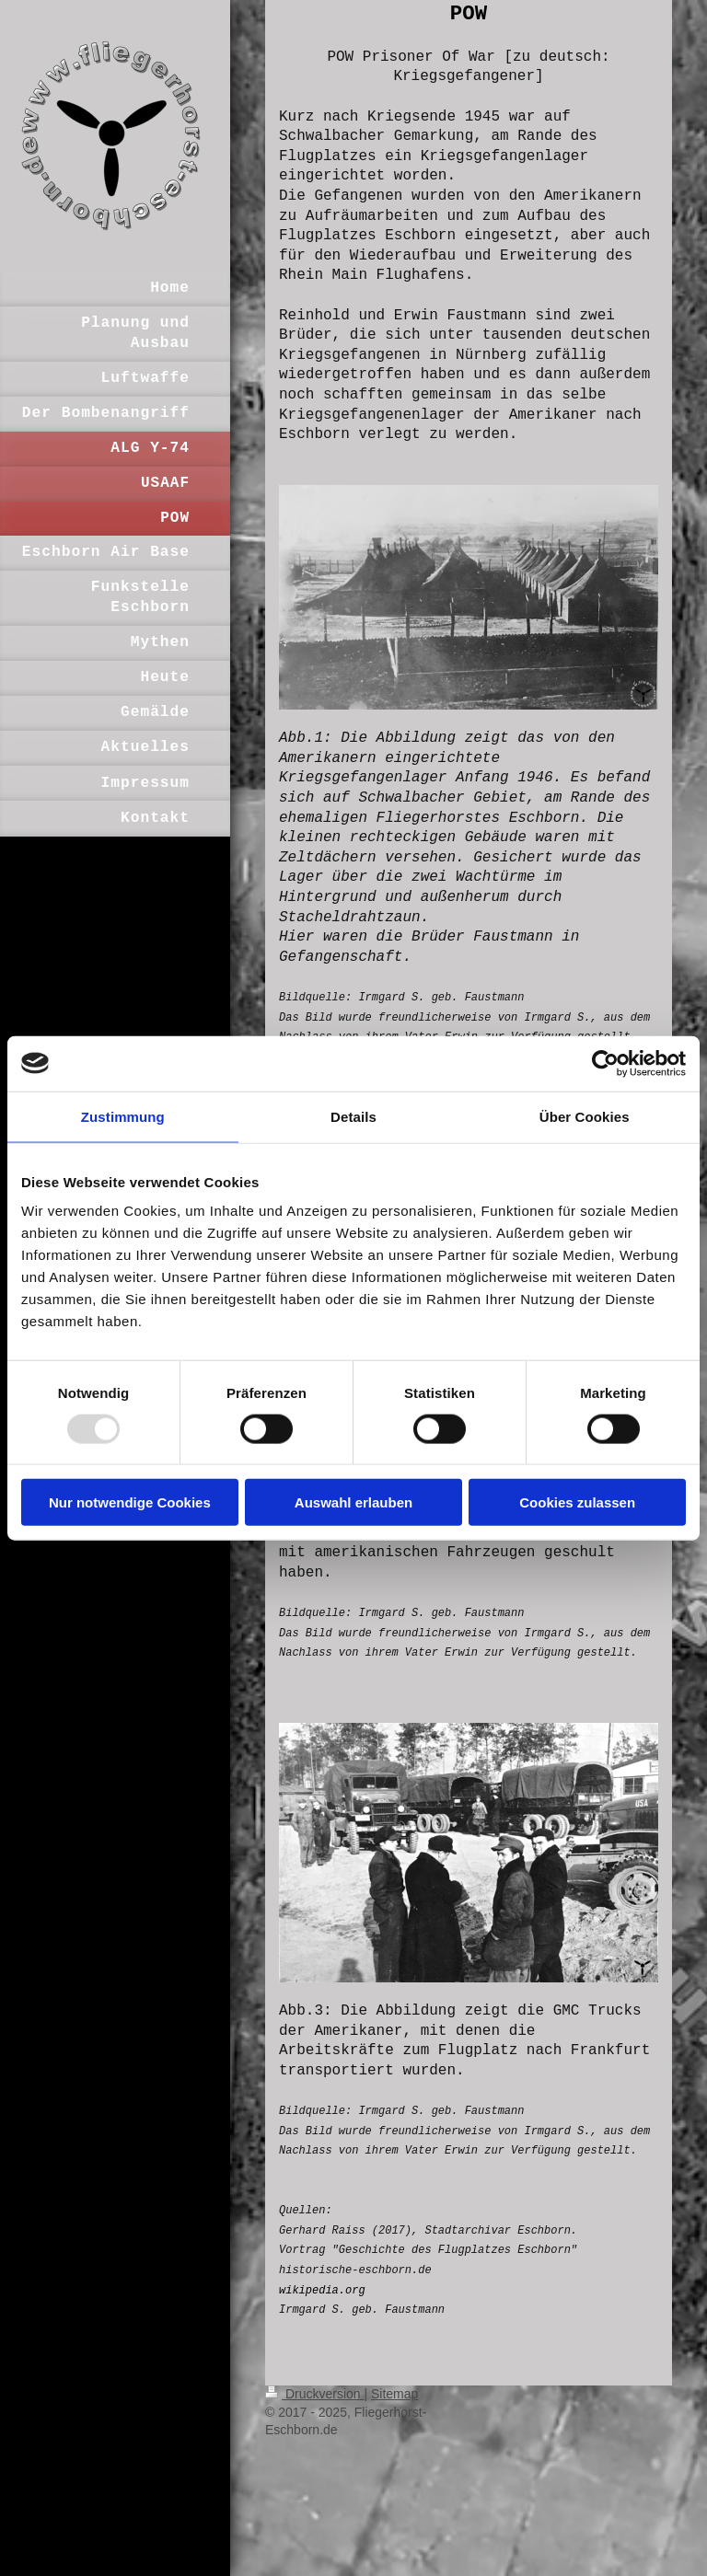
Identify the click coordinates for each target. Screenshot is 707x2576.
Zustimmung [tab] (123, 1116)
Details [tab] (353, 1116)
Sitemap (394, 2393)
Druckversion (314, 2393)
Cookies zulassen (577, 1502)
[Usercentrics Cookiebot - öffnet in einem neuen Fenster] (605, 1063)
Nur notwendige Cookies (130, 1502)
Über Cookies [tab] (584, 1116)
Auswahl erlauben (353, 1502)
